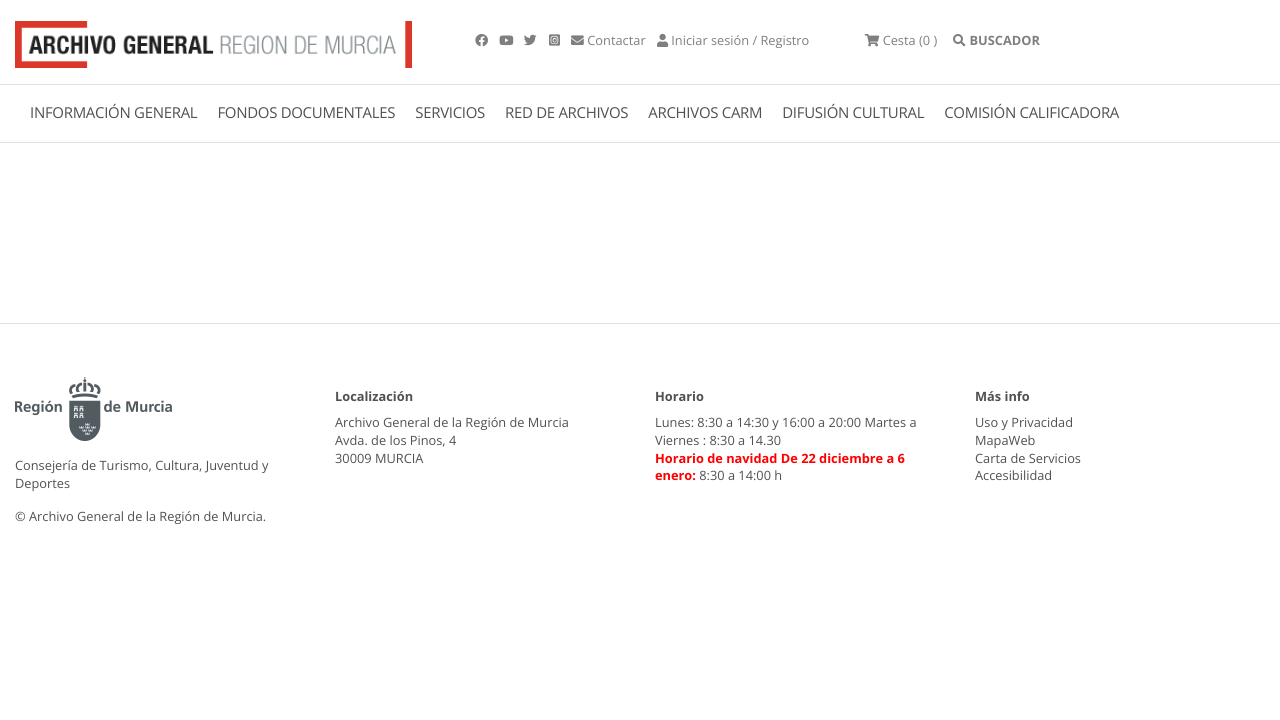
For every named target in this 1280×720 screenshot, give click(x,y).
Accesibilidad (1013, 475)
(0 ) (901, 40)
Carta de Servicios (1028, 458)
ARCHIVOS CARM (705, 113)
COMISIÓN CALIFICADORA (1031, 113)
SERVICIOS (450, 113)
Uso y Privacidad (1024, 422)
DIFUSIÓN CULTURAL (853, 113)
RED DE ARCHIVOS (566, 113)
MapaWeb (1005, 440)
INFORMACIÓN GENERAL (113, 113)
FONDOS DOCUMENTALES (306, 113)
